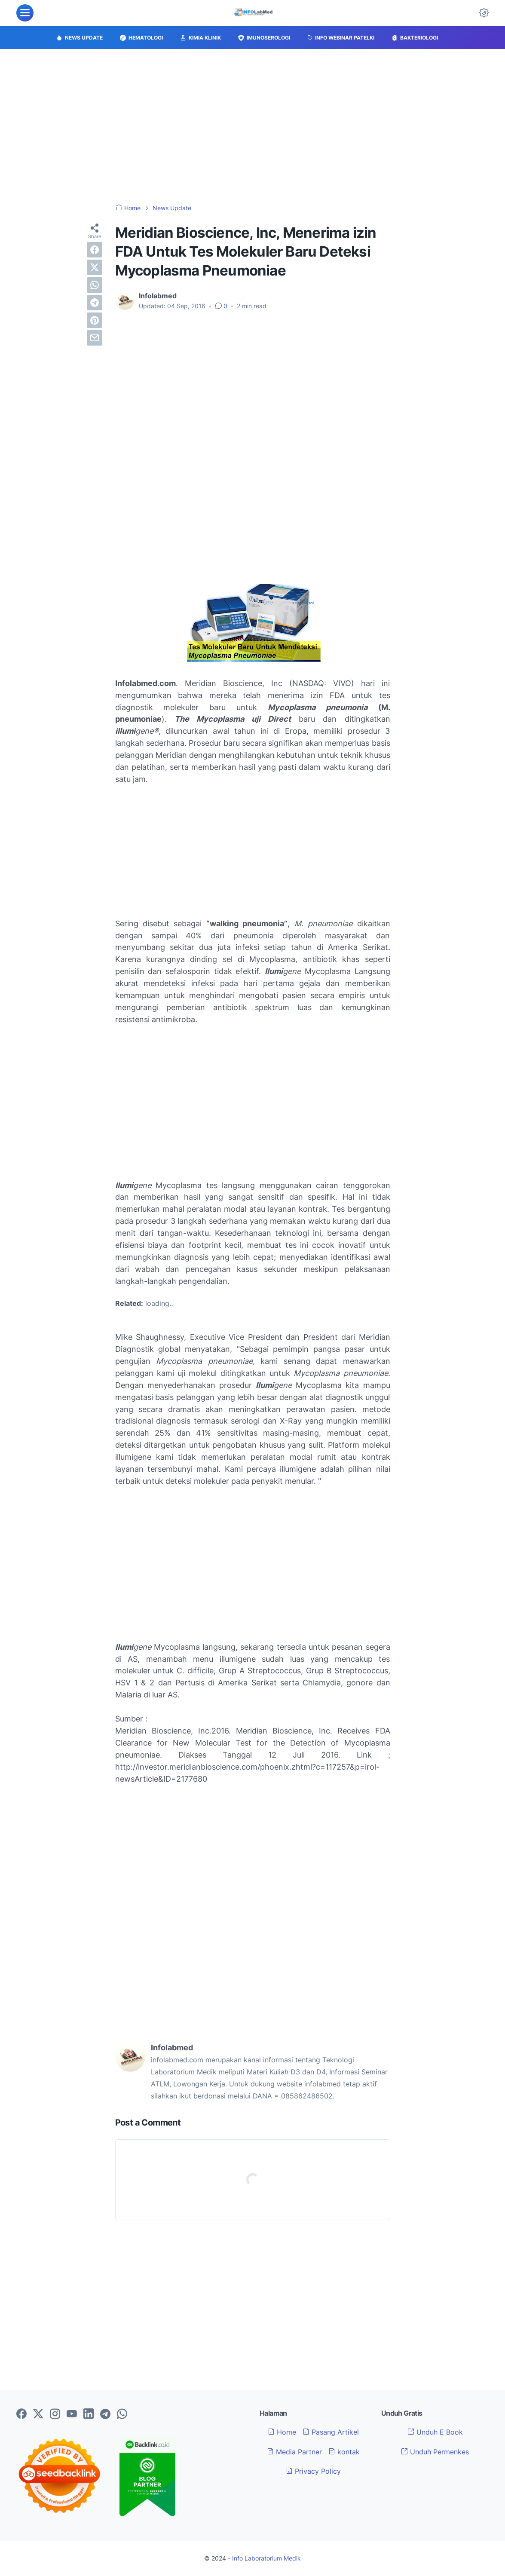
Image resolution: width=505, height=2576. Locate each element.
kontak (344, 2451)
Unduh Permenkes (435, 2451)
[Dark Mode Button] (484, 13)
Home (282, 2432)
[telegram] (94, 302)
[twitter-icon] (38, 2414)
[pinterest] (94, 320)
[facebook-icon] (21, 2414)
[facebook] (94, 249)
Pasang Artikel (331, 2432)
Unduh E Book (435, 2432)
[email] (94, 338)
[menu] (25, 12)
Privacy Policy (313, 2471)
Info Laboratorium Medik (266, 2558)
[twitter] (94, 267)
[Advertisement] (252, 126)
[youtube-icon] (72, 2414)
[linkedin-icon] (88, 2414)
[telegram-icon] (105, 2414)
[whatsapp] (94, 285)
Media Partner (294, 2451)
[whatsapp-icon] (122, 2414)
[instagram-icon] (55, 2414)
